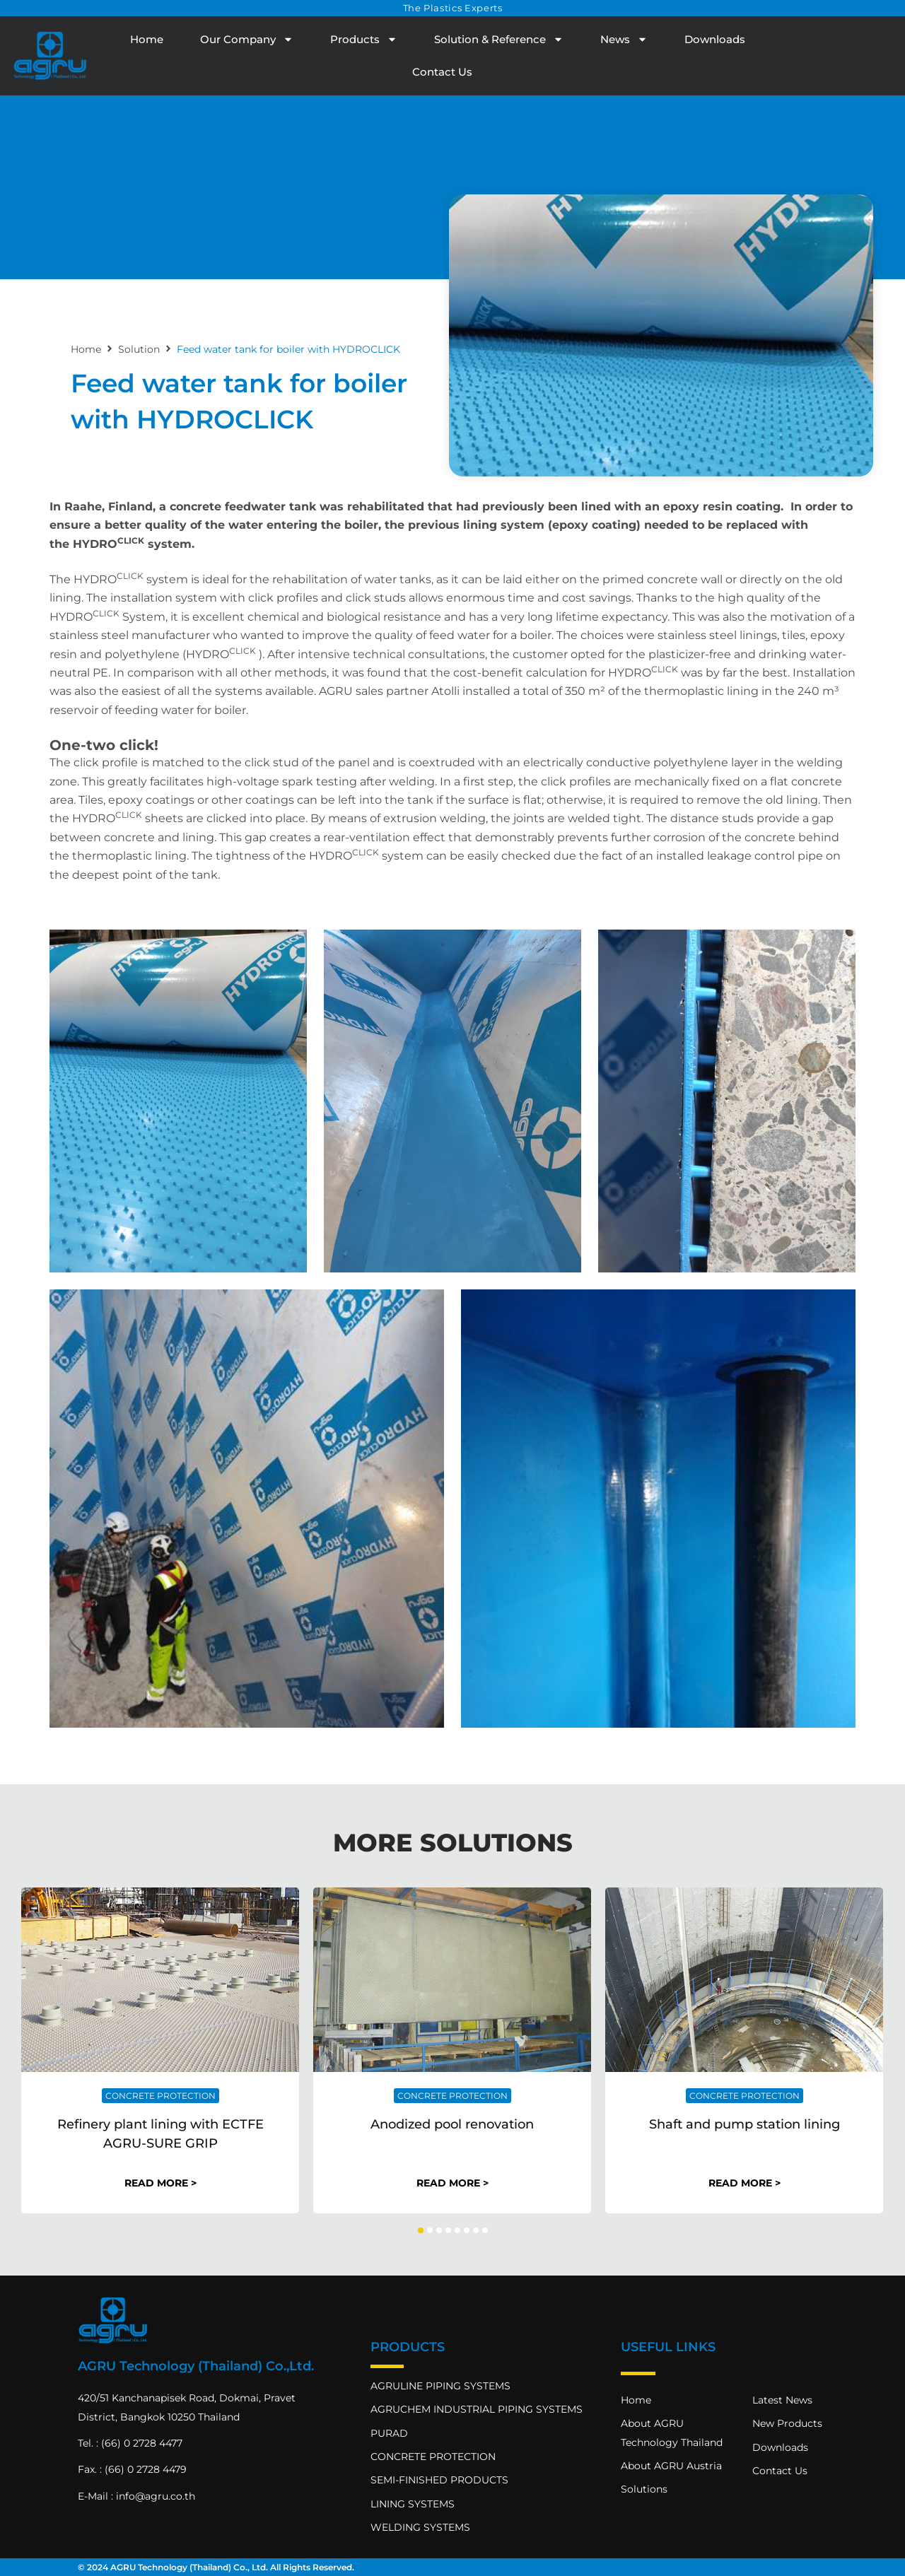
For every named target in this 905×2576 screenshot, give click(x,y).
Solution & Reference (499, 39)
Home (146, 39)
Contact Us (442, 71)
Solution (139, 349)
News (624, 39)
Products (363, 39)
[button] (421, 2230)
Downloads (714, 39)
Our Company (246, 39)
